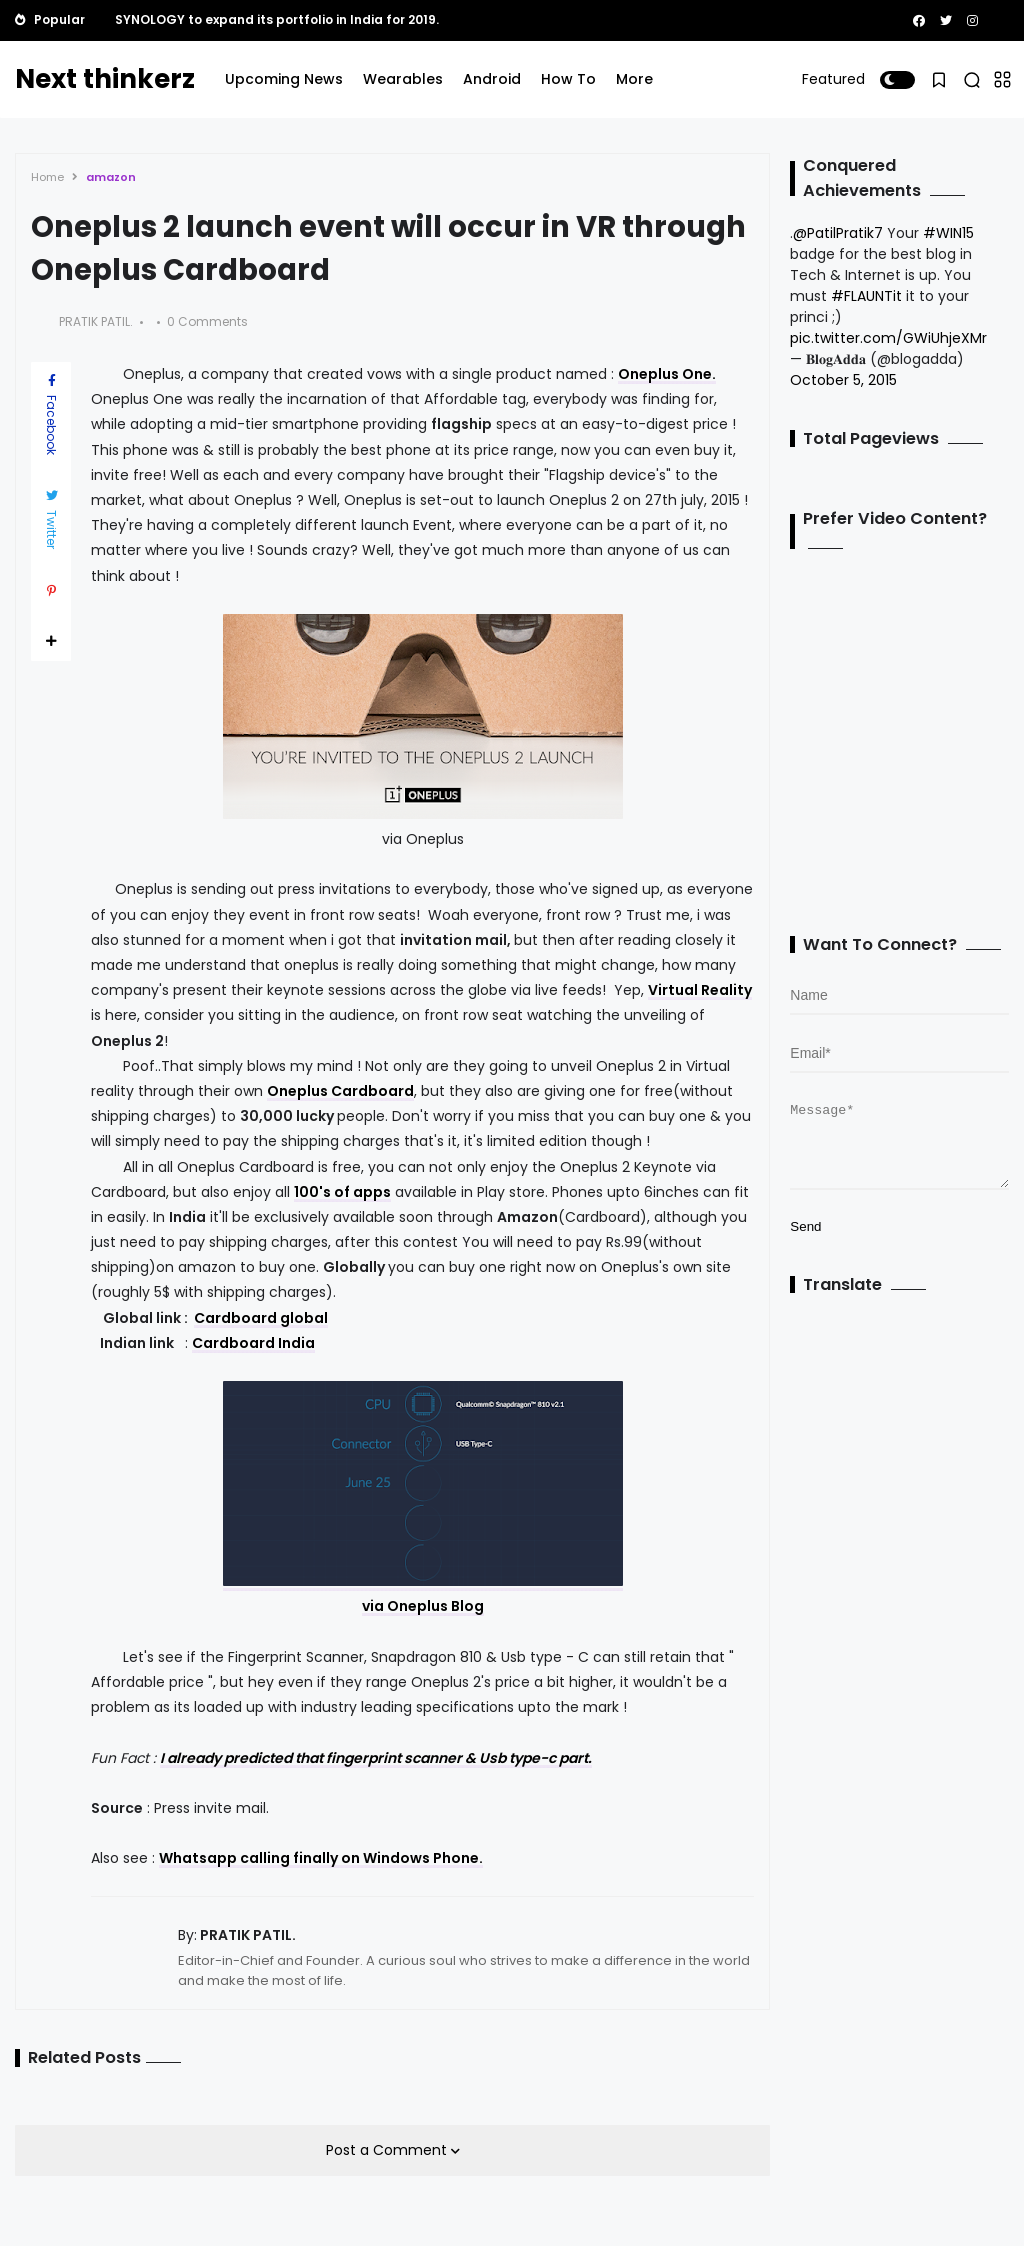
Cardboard (233, 1343)
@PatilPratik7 (838, 233)
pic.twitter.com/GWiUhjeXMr (888, 338)
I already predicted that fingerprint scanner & (319, 1758)
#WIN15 (948, 233)
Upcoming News (284, 79)
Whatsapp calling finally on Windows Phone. (321, 1858)
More (634, 79)
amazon (111, 177)
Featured (833, 79)
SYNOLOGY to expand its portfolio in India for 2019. (277, 19)
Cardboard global (261, 1318)
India (295, 1343)
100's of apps (342, 1192)
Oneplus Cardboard (340, 1091)
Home (47, 177)
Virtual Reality (700, 990)
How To (568, 79)
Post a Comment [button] (388, 2150)
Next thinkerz (105, 79)
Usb (492, 1758)
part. (574, 1758)
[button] (897, 80)
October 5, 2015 (843, 380)
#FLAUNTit (866, 296)
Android (492, 79)
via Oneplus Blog (423, 1606)
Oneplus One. (667, 374)
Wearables (403, 79)
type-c (532, 1758)
